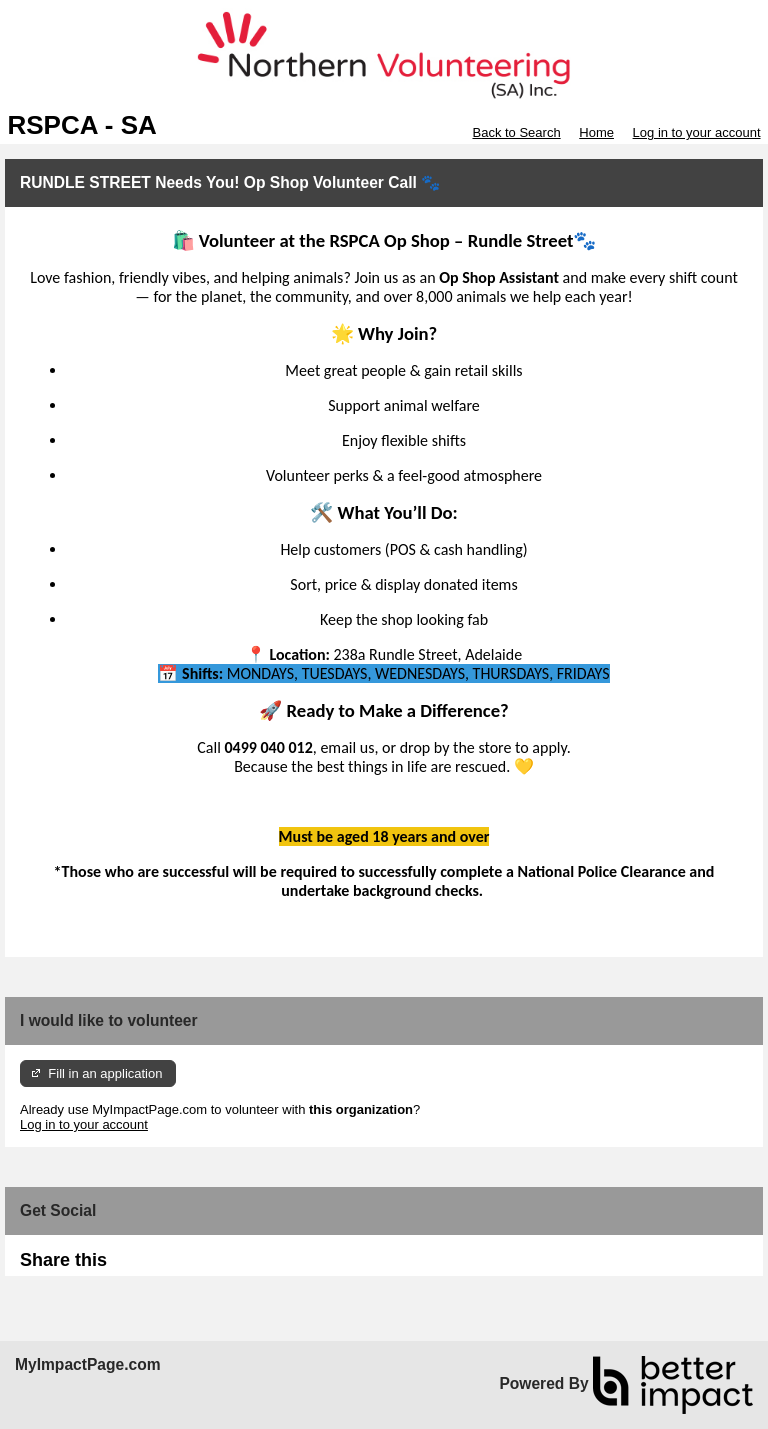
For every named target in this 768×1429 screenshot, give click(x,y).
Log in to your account (697, 132)
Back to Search (516, 132)
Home (596, 132)
